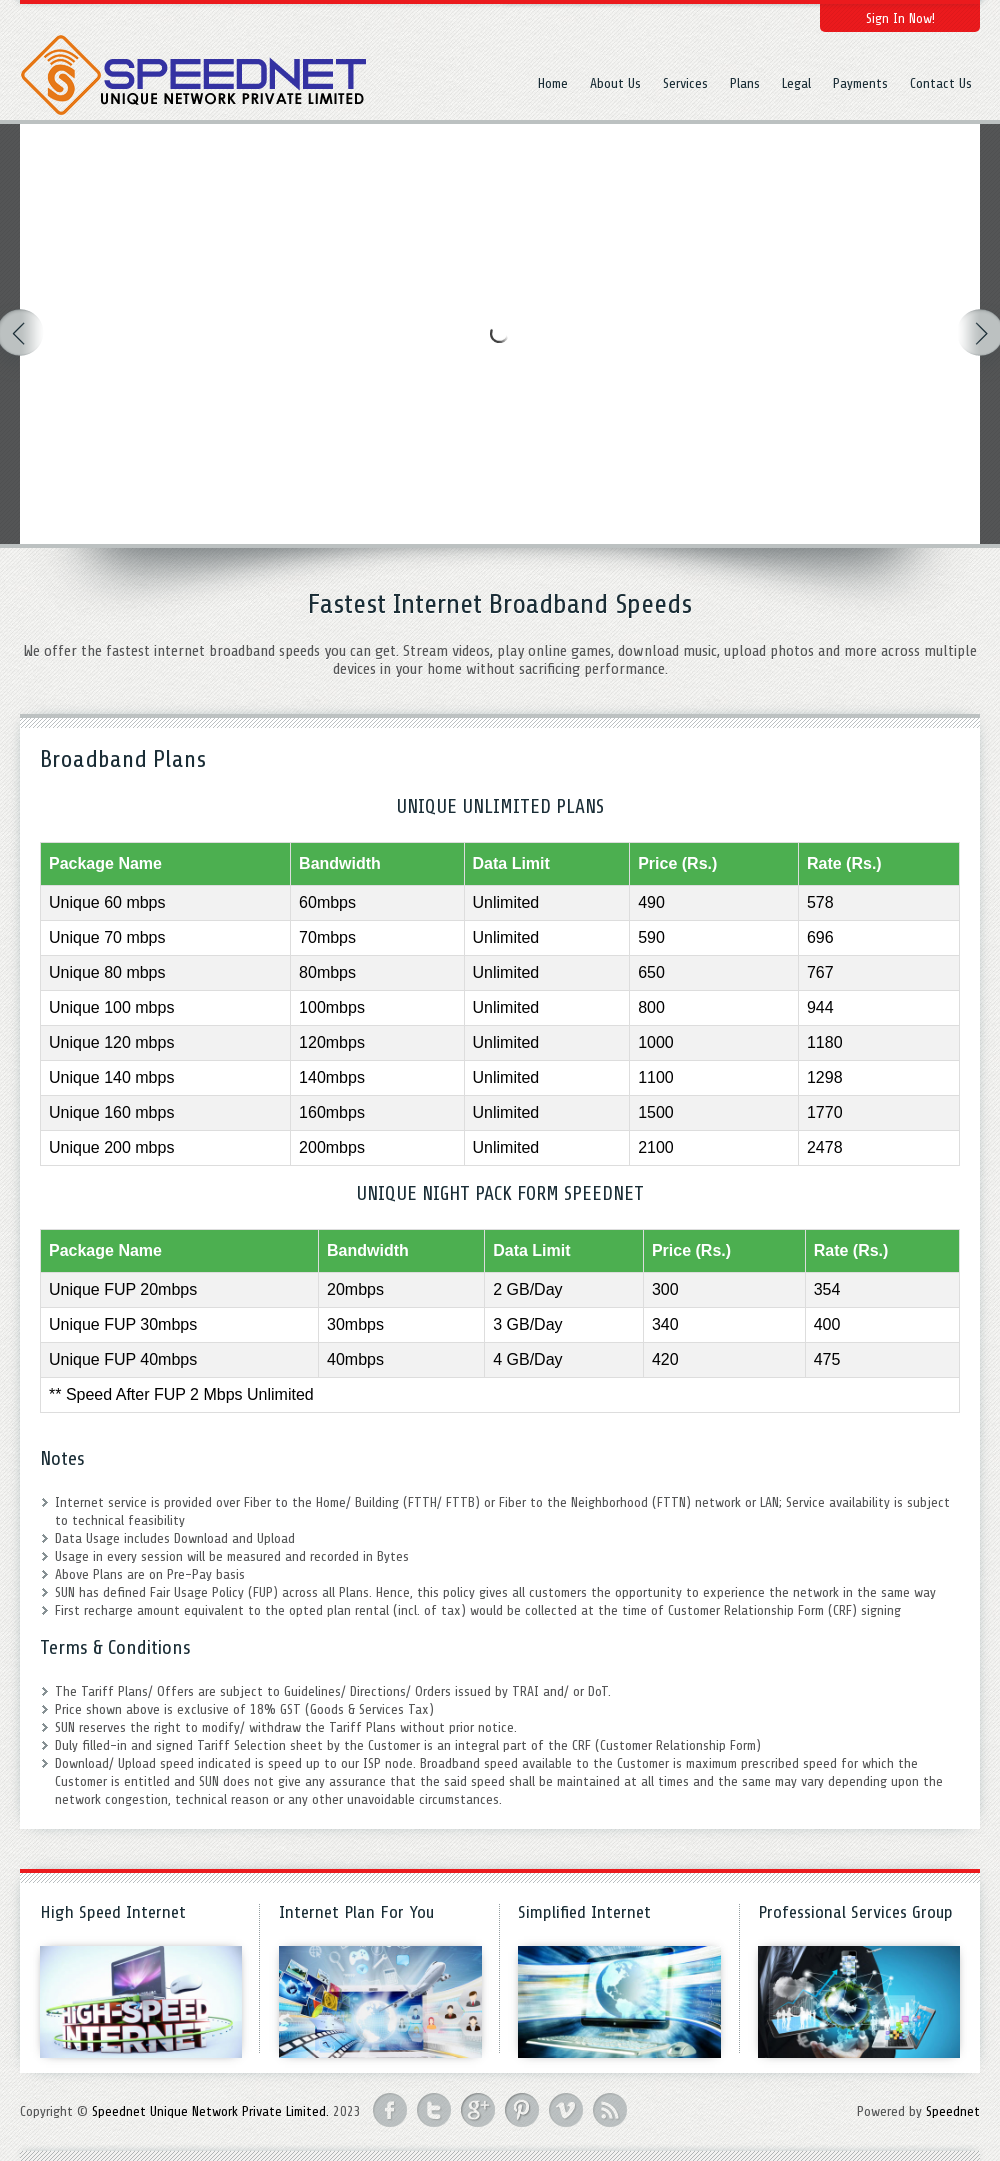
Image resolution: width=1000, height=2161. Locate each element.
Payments (860, 83)
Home (553, 83)
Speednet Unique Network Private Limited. (210, 2111)
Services (685, 83)
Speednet (953, 2111)
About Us (615, 83)
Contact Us (941, 83)
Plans (745, 83)
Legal (796, 83)
